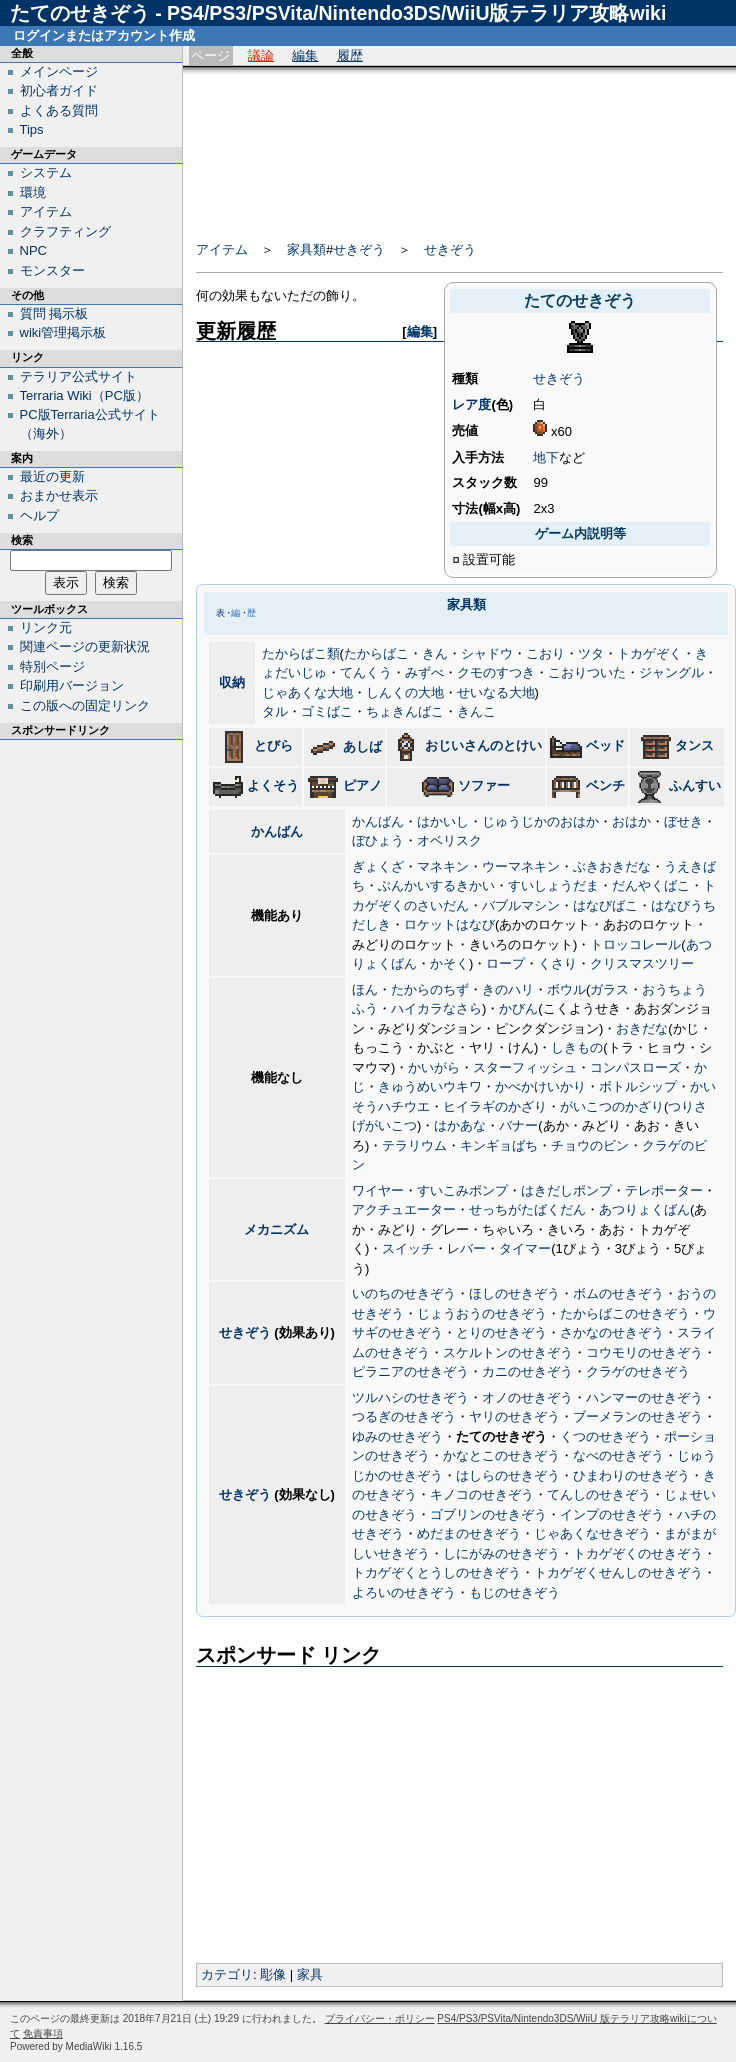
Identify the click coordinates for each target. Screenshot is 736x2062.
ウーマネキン (521, 866)
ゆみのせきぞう (397, 1436)
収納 (232, 682)
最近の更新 (52, 476)
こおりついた (587, 672)
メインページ (59, 71)
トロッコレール (635, 944)
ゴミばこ (327, 711)
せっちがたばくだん (527, 1209)
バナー (518, 1125)
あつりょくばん (644, 1209)
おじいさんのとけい (483, 745)
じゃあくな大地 (307, 692)
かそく (449, 963)
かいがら (434, 1067)
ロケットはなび (449, 924)
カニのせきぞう (527, 1371)
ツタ (591, 653)
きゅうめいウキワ (430, 1086)
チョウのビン (590, 1145)
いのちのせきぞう (404, 1293)
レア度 (471, 404)
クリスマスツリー (642, 963)
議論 (261, 55)
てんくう (366, 672)
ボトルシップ (638, 1086)
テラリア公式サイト (78, 376)
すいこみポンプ (462, 1190)
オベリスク (449, 840)
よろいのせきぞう (404, 1592)
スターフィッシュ (525, 1067)
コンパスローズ (635, 1067)
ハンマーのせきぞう (644, 1397)
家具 (310, 1974)
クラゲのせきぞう (638, 1371)
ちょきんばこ (405, 711)
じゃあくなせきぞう (592, 1533)
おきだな (642, 1028)
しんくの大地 (405, 692)
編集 (305, 55)
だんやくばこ (651, 885)
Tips (32, 129)
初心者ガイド (59, 90)
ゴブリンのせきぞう (488, 1514)
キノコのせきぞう (482, 1494)
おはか (631, 821)
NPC (33, 250)
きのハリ (508, 989)
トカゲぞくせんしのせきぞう (618, 1572)
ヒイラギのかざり (495, 1106)
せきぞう (359, 249)
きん (435, 653)
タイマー (525, 1248)
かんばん (277, 831)
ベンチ (605, 785)
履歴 (350, 55)
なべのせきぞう (618, 1455)
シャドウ (487, 653)
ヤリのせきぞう (514, 1416)
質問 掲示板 (54, 313)
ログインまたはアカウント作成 (104, 35)
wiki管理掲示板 (63, 332)
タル (275, 711)
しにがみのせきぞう (501, 1553)
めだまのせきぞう (469, 1533)
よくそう (273, 785)
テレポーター (664, 1190)
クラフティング (65, 231)
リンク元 (46, 627)
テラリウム (414, 1145)
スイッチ (408, 1248)
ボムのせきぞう (618, 1293)
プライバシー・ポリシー (380, 2018)
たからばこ (376, 653)
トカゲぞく (649, 653)
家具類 (306, 249)
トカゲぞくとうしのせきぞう (436, 1572)
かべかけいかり (540, 1086)
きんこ (476, 711)
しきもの (577, 1047)
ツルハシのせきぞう (410, 1397)
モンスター (52, 270)
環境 (33, 192)
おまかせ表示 (59, 495)
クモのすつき (496, 672)
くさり (557, 963)
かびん (518, 1008)
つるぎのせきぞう (404, 1416)
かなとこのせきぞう (501, 1455)
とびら (273, 745)
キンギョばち (499, 1145)
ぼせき (683, 821)
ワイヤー (378, 1190)
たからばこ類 (301, 653)
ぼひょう (378, 840)
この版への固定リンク (85, 705)
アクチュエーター (404, 1209)
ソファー (484, 785)
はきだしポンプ (566, 1190)
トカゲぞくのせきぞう (638, 1553)
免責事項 (43, 2033)
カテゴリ (227, 1974)
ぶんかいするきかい (436, 885)
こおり (545, 653)
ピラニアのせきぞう (410, 1371)
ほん (365, 989)
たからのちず (430, 989)
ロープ (505, 963)
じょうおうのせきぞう (482, 1313)
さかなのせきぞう (612, 1332)
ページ (210, 55)
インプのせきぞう (612, 1514)
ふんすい (695, 785)
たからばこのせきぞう (625, 1313)
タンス (694, 745)
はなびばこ (605, 905)
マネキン (443, 866)
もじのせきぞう (514, 1592)
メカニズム (276, 1229)
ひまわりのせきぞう (631, 1475)
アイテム (222, 249)
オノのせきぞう (527, 1397)
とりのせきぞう (501, 1332)
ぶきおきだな (612, 866)
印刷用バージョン (72, 685)
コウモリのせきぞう (644, 1352)
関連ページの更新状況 (85, 646)
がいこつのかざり (612, 1106)
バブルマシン (521, 905)
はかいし (443, 821)
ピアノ (362, 785)
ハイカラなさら (436, 1008)
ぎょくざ (378, 866)
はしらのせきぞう (508, 1475)
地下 (546, 457)
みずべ (424, 672)
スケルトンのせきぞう (508, 1352)
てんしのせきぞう (599, 1494)
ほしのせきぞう (514, 1293)
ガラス (609, 989)
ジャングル (671, 672)
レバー (466, 1248)
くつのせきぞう (605, 1436)
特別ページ (52, 666)
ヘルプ (39, 515)
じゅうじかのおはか (540, 821)
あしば (362, 746)
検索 (22, 540)
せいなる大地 (496, 692)
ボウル (566, 989)
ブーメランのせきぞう (638, 1416)
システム (46, 172)
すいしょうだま (553, 885)
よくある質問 (59, 110)
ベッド (605, 745)
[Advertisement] (439, 147)
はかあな (460, 1125)
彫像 (273, 1974)
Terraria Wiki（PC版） (84, 395)
